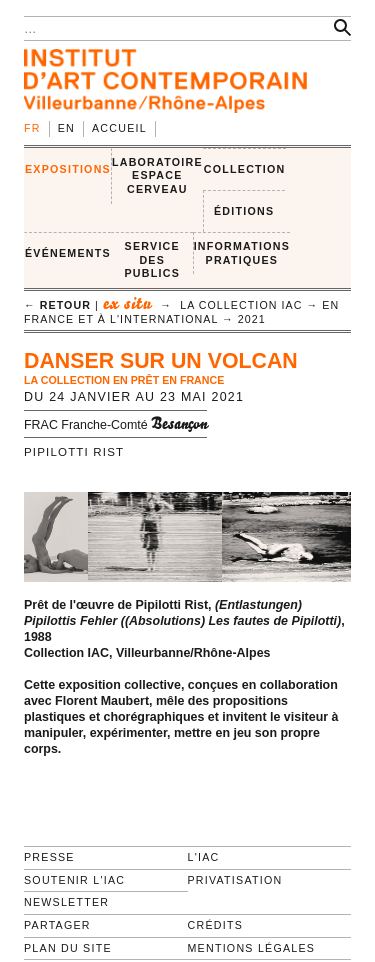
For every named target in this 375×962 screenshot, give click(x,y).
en (66, 128)
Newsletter (66, 902)
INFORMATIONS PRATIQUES (242, 253)
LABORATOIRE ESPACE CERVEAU (157, 175)
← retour (57, 305)
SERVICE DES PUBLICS (152, 259)
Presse (49, 857)
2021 (252, 319)
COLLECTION (245, 169)
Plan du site (68, 948)
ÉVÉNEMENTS (68, 253)
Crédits (215, 925)
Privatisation (235, 880)
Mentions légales (252, 948)
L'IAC (204, 857)
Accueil (119, 128)
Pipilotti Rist (74, 452)
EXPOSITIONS (68, 169)
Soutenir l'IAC (74, 880)
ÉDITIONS (244, 211)
